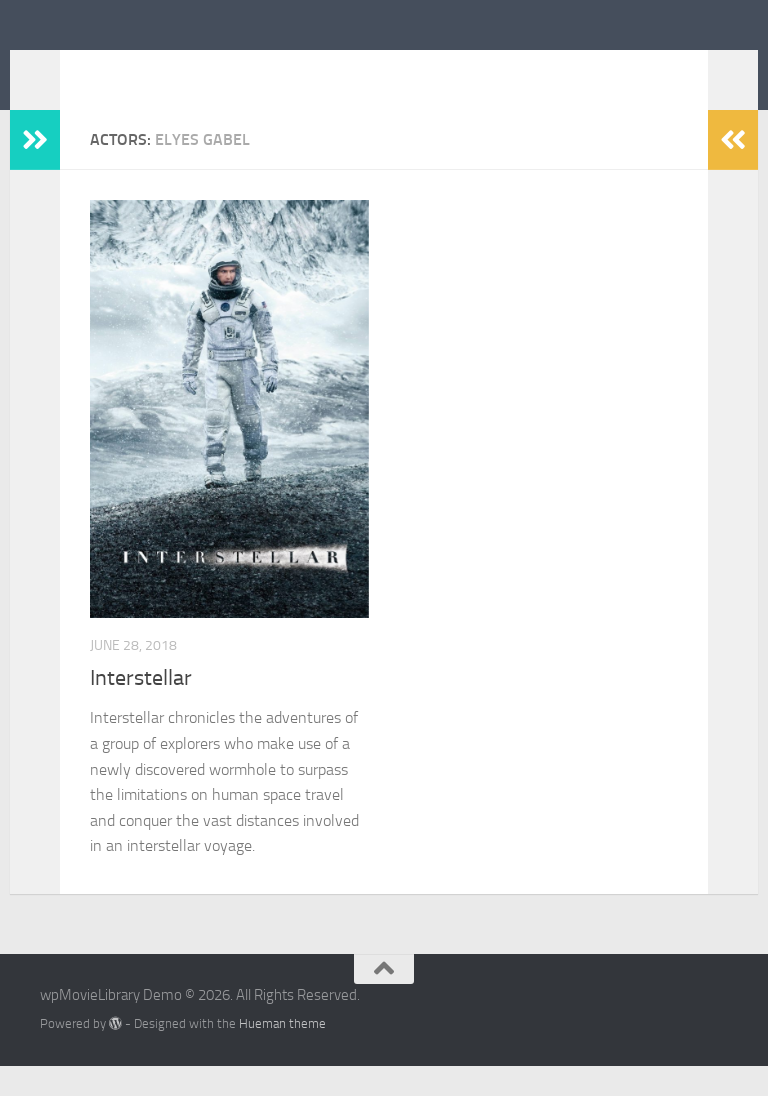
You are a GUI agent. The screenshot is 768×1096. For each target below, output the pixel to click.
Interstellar (141, 708)
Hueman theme (282, 1053)
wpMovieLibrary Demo (237, 69)
